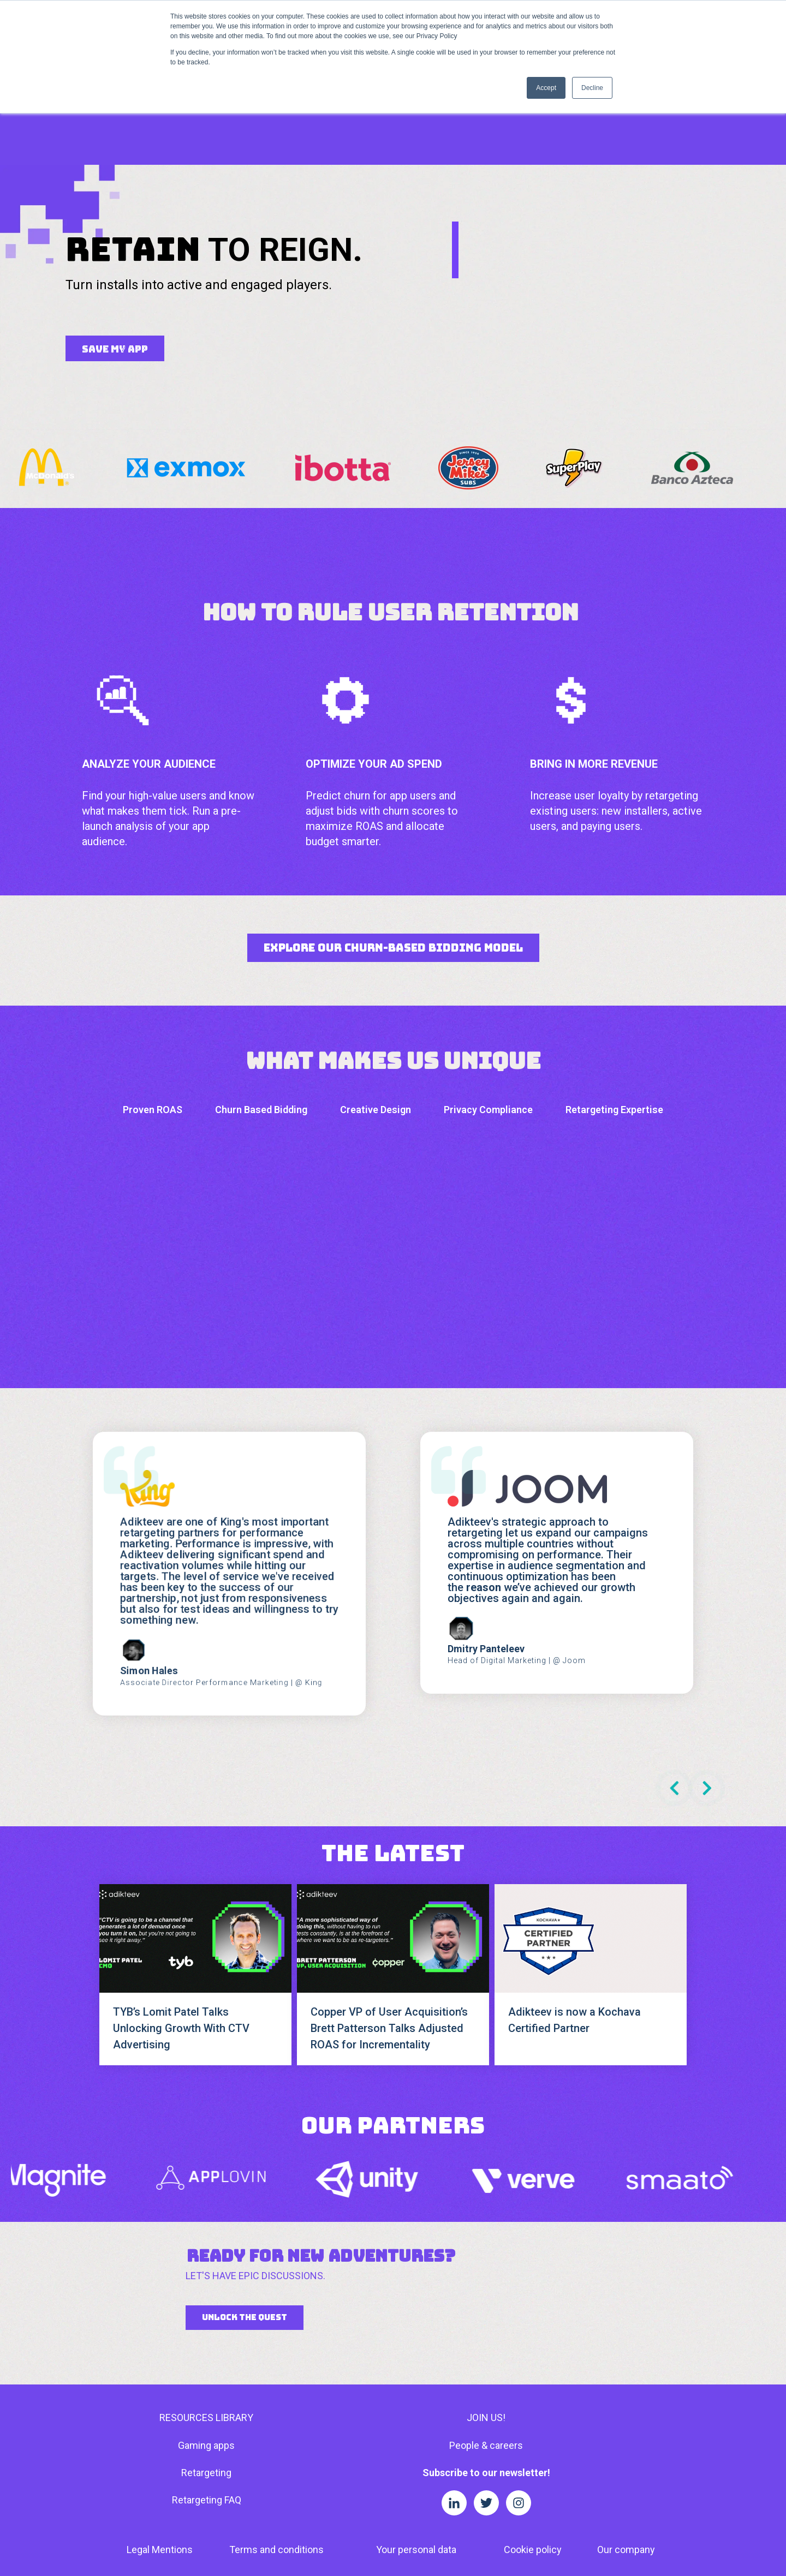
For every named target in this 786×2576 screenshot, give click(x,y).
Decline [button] (592, 88)
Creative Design (375, 1029)
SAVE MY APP (115, 268)
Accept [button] (546, 88)
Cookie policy (533, 2469)
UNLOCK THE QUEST (244, 2236)
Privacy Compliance (488, 1029)
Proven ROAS (152, 1029)
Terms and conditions (276, 2469)
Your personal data (416, 2469)
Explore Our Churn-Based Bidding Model (393, 867)
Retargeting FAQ (206, 2419)
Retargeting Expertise (614, 1029)
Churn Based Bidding (261, 1029)
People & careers (486, 2364)
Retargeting (206, 2392)
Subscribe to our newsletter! (486, 2392)
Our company (626, 2469)
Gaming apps (206, 2364)
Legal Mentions (160, 2469)
